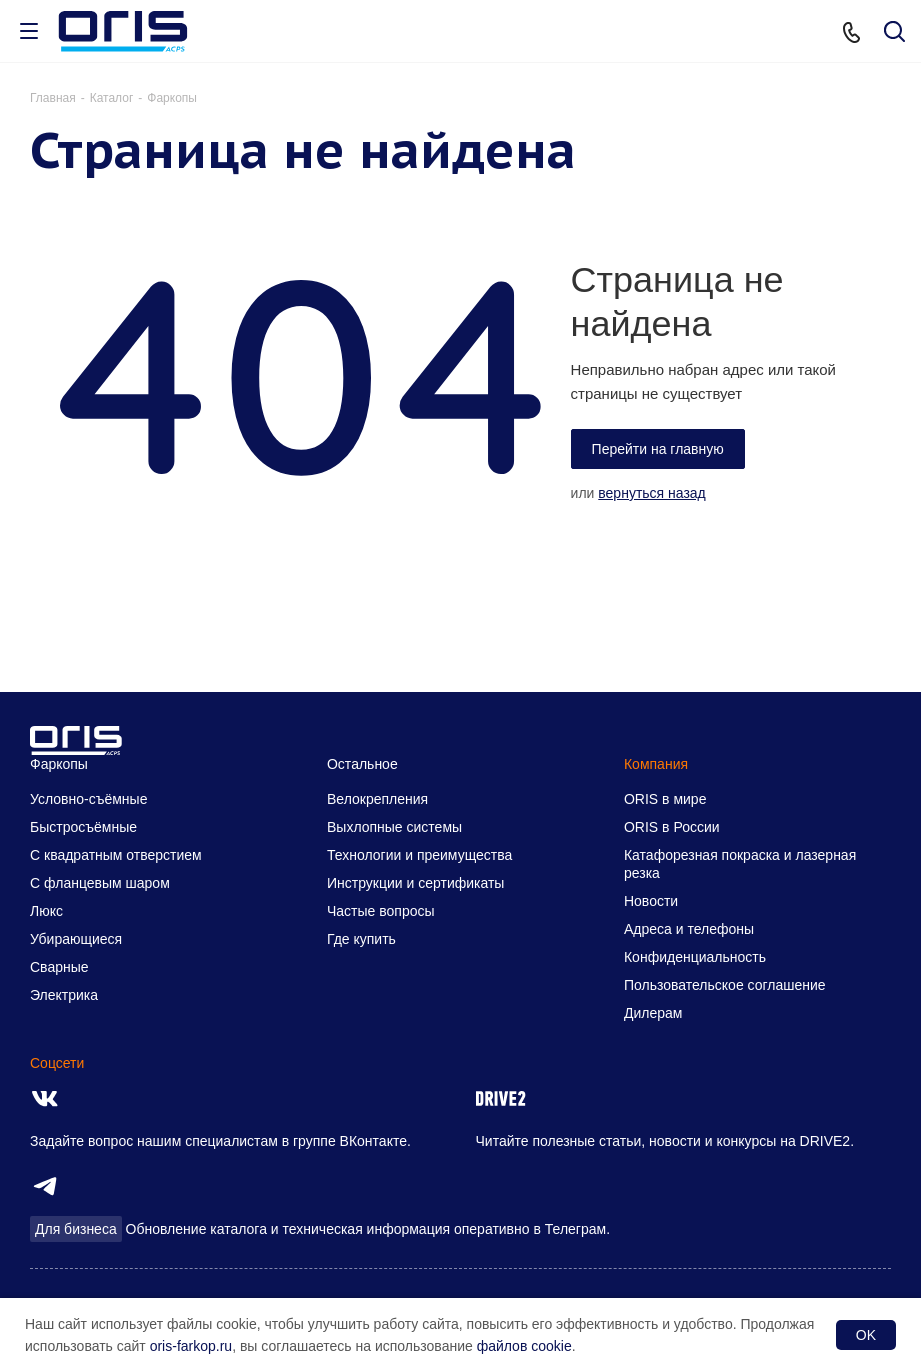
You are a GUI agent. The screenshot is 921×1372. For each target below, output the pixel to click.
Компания (656, 764)
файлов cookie (524, 1346)
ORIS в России (672, 827)
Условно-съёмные (88, 799)
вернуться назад (652, 493)
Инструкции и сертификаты (415, 883)
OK (866, 1335)
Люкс (46, 911)
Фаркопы (59, 764)
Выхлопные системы (394, 827)
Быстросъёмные (83, 827)
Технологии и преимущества (419, 855)
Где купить (361, 939)
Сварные (59, 967)
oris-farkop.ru (191, 1346)
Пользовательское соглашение (725, 985)
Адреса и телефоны (689, 929)
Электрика (64, 995)
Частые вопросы (381, 911)
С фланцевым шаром (100, 883)
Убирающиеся (76, 939)
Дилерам (653, 1013)
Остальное (362, 764)
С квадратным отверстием (116, 855)
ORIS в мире (665, 799)
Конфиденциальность (695, 957)
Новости (651, 901)
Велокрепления (377, 799)
